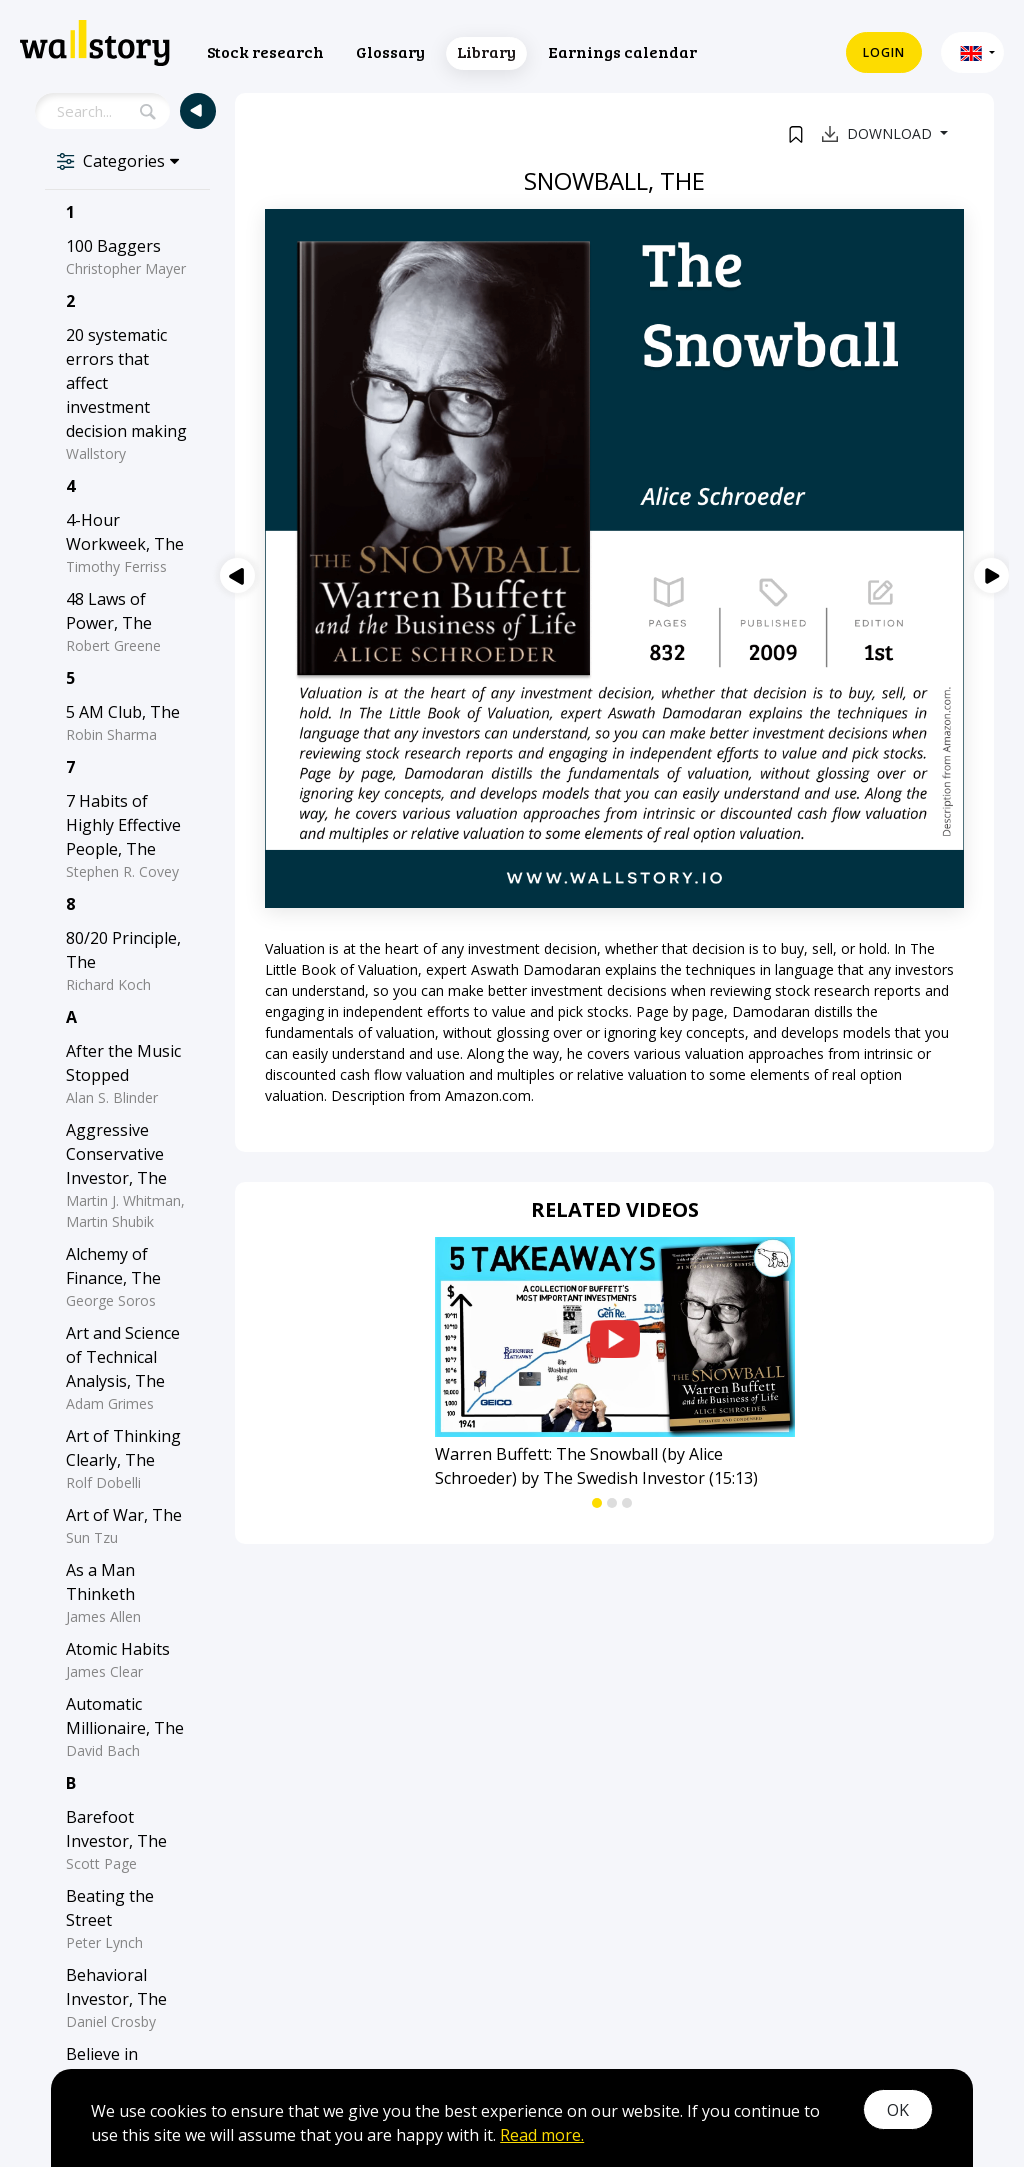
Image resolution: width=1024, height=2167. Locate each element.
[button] (972, 52)
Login (884, 52)
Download (879, 133)
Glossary (390, 51)
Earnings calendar (622, 51)
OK (898, 2110)
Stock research (265, 51)
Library (486, 51)
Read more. (542, 2135)
